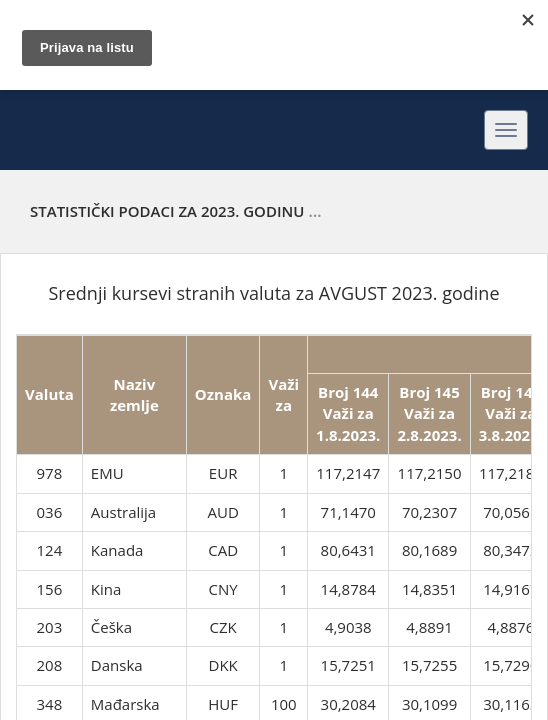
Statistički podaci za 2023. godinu (167, 211)
